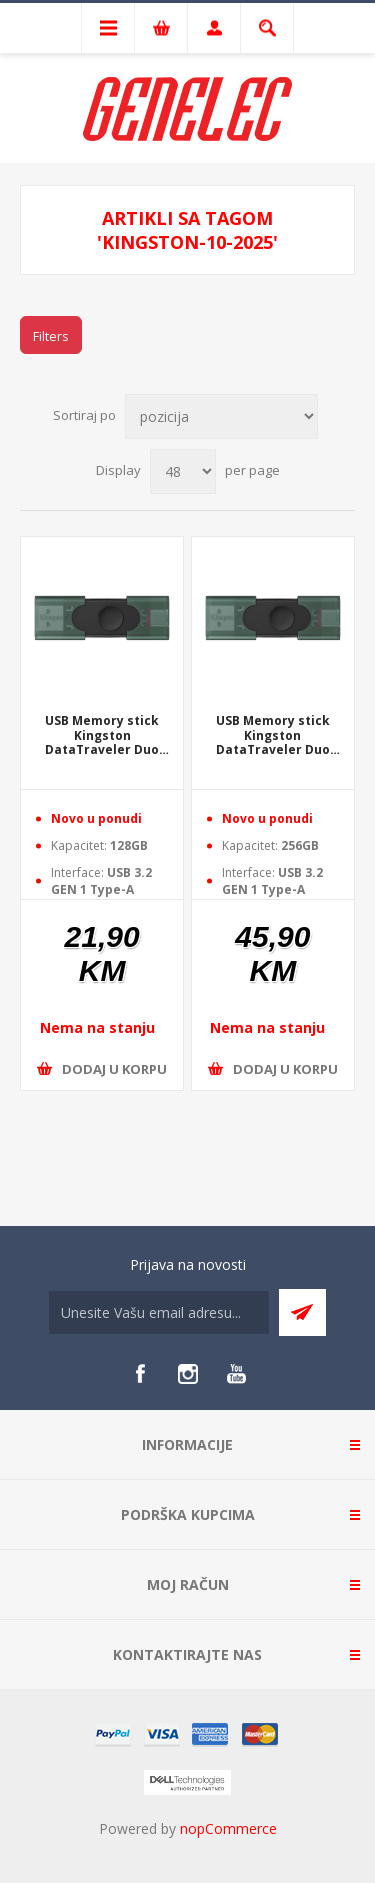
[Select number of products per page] (183, 471)
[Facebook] (140, 1374)
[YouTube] (236, 1374)
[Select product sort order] (221, 416)
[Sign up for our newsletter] (159, 1312)
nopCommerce (228, 1828)
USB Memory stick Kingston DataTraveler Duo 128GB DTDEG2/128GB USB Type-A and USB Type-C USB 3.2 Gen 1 (102, 736)
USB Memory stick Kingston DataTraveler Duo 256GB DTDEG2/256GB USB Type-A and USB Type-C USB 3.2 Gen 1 (272, 736)
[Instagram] (188, 1374)
